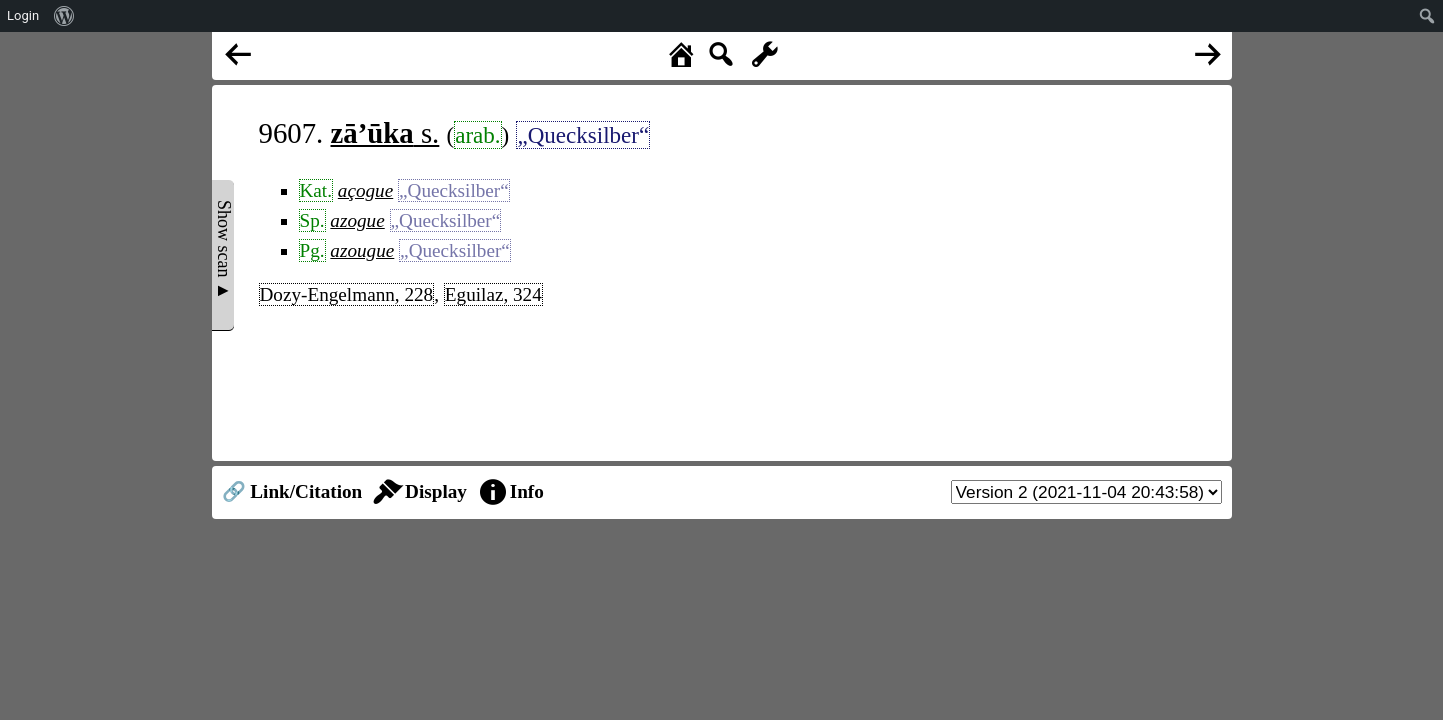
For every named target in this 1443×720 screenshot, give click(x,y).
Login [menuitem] (23, 15)
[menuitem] (64, 16)
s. (385, 133)
